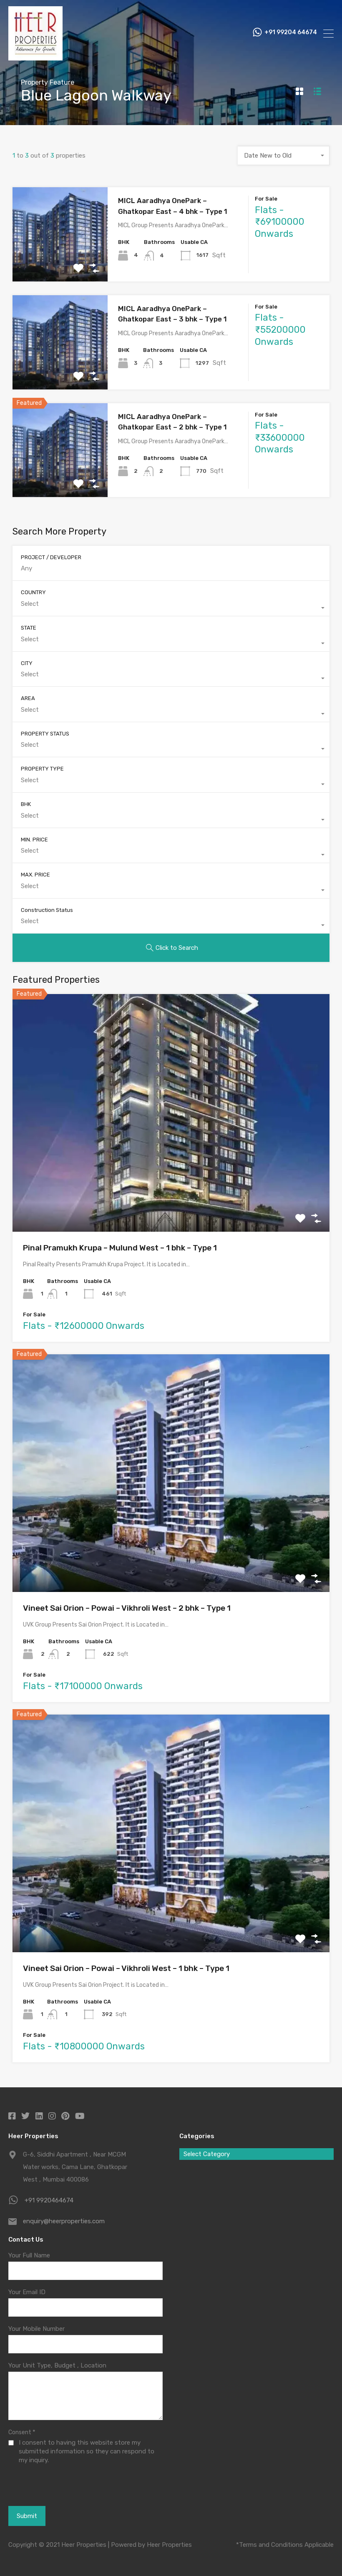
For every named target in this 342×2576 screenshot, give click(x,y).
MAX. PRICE (35, 874)
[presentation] (54, 2484)
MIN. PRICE (34, 839)
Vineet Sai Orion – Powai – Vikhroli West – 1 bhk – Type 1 (126, 1968)
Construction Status (47, 910)
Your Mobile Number (36, 2328)
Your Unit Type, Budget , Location (57, 2365)
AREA (28, 698)
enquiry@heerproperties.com (64, 2221)
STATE (28, 628)
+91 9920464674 (49, 2200)
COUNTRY (33, 592)
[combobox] (283, 155)
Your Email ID (26, 2292)
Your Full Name (29, 2255)
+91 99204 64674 (290, 33)
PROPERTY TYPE (42, 769)
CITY (27, 663)
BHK (26, 804)
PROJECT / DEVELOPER (51, 557)
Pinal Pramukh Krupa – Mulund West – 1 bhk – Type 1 (120, 1248)
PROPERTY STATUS (45, 734)
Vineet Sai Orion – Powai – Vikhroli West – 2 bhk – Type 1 (127, 1608)
